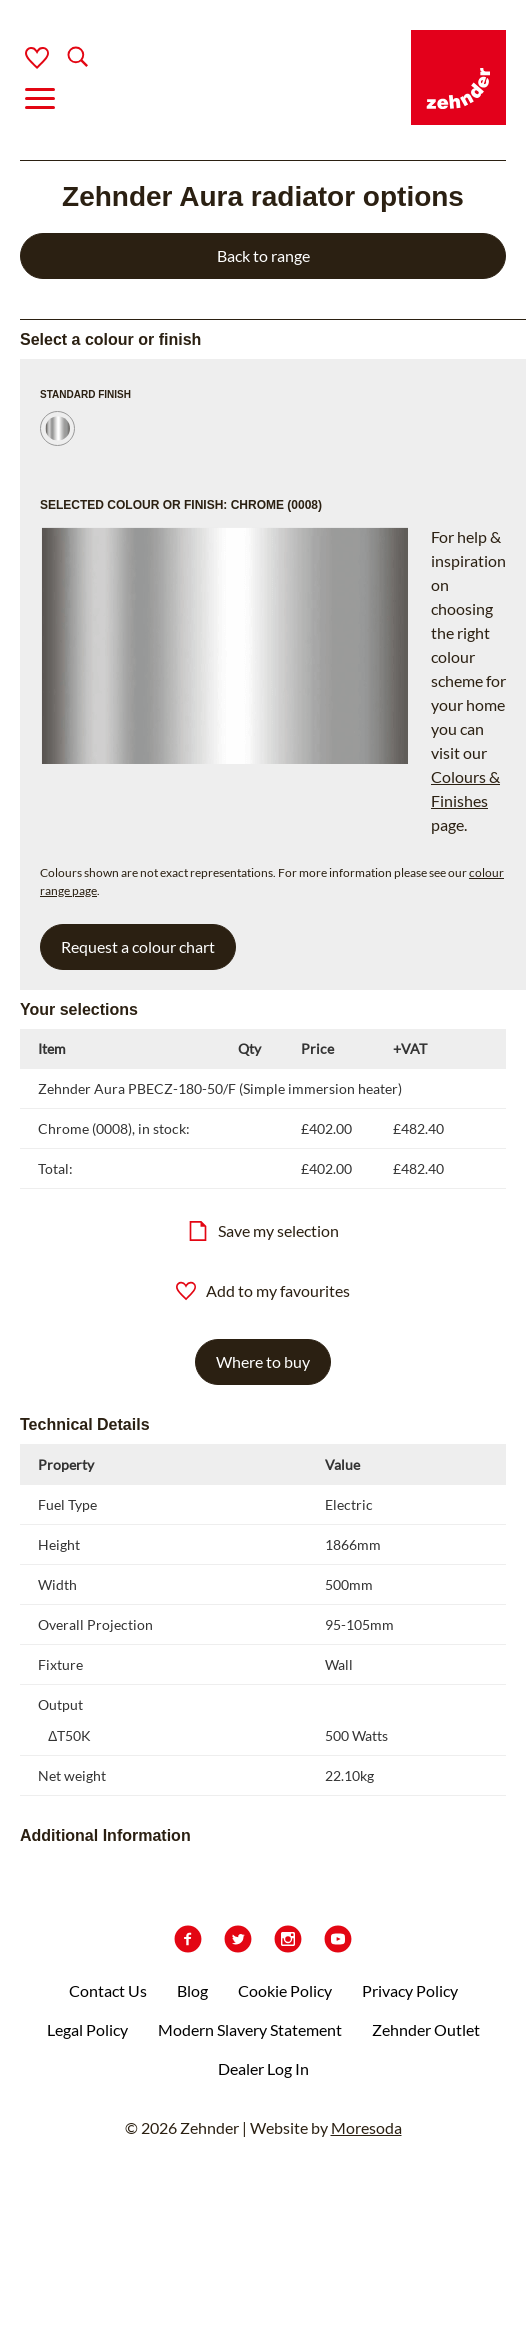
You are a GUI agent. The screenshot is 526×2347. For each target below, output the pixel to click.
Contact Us (108, 1990)
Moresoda (366, 2127)
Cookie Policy (285, 1990)
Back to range (263, 255)
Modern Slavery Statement (250, 2029)
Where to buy (263, 1361)
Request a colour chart (138, 946)
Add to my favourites (263, 1291)
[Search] (61, 58)
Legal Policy (87, 2029)
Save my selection (263, 1231)
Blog (192, 1990)
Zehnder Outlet (426, 2029)
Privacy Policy (410, 1990)
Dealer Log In (263, 2068)
